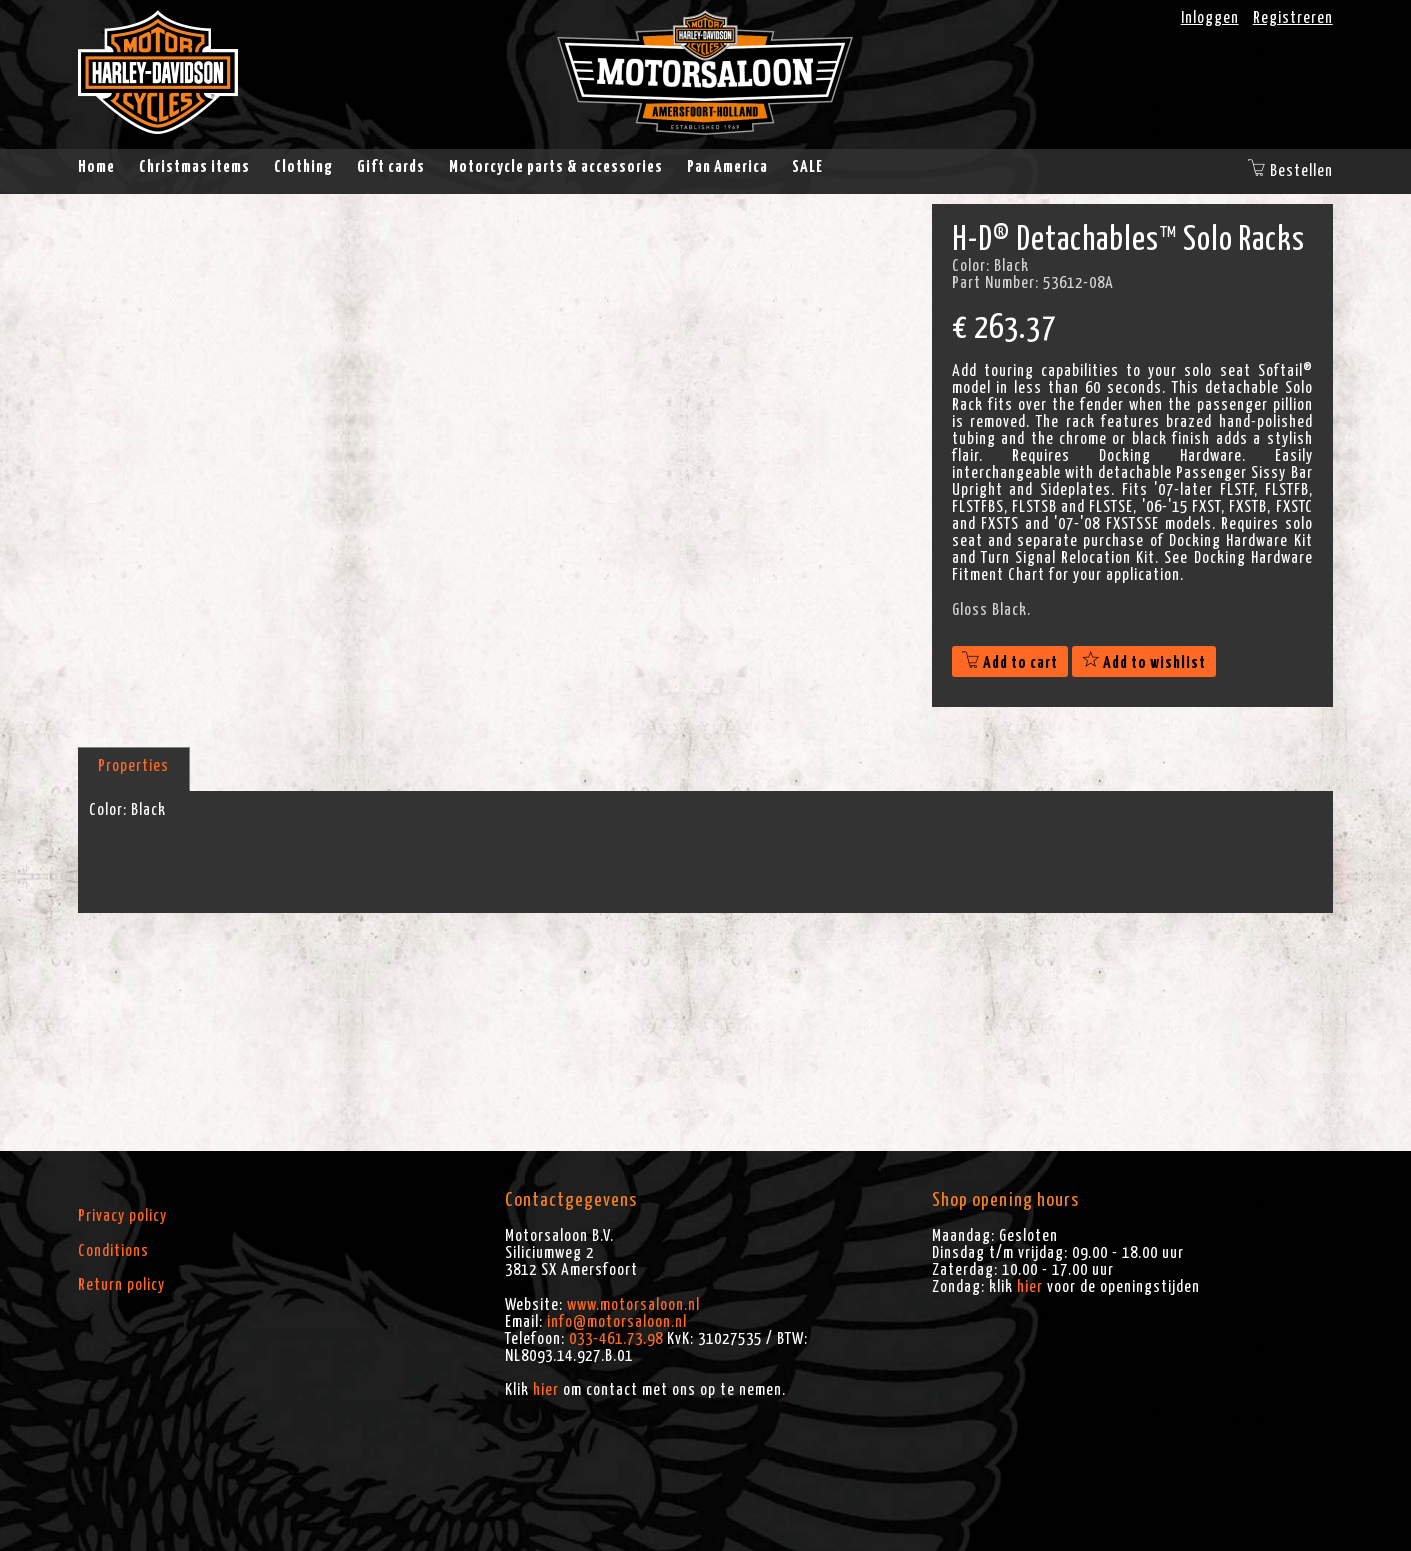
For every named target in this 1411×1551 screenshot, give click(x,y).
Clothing (303, 167)
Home (96, 167)
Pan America (727, 167)
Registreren (1293, 18)
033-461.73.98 (616, 1339)
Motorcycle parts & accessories (556, 167)
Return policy (121, 1285)
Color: (108, 810)
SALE (807, 167)
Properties (133, 766)
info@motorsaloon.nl (617, 1322)
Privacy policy (122, 1216)
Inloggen (1210, 18)
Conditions (113, 1251)
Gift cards (391, 167)
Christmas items (194, 167)
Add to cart (1010, 663)
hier (546, 1390)
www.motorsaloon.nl (633, 1305)
